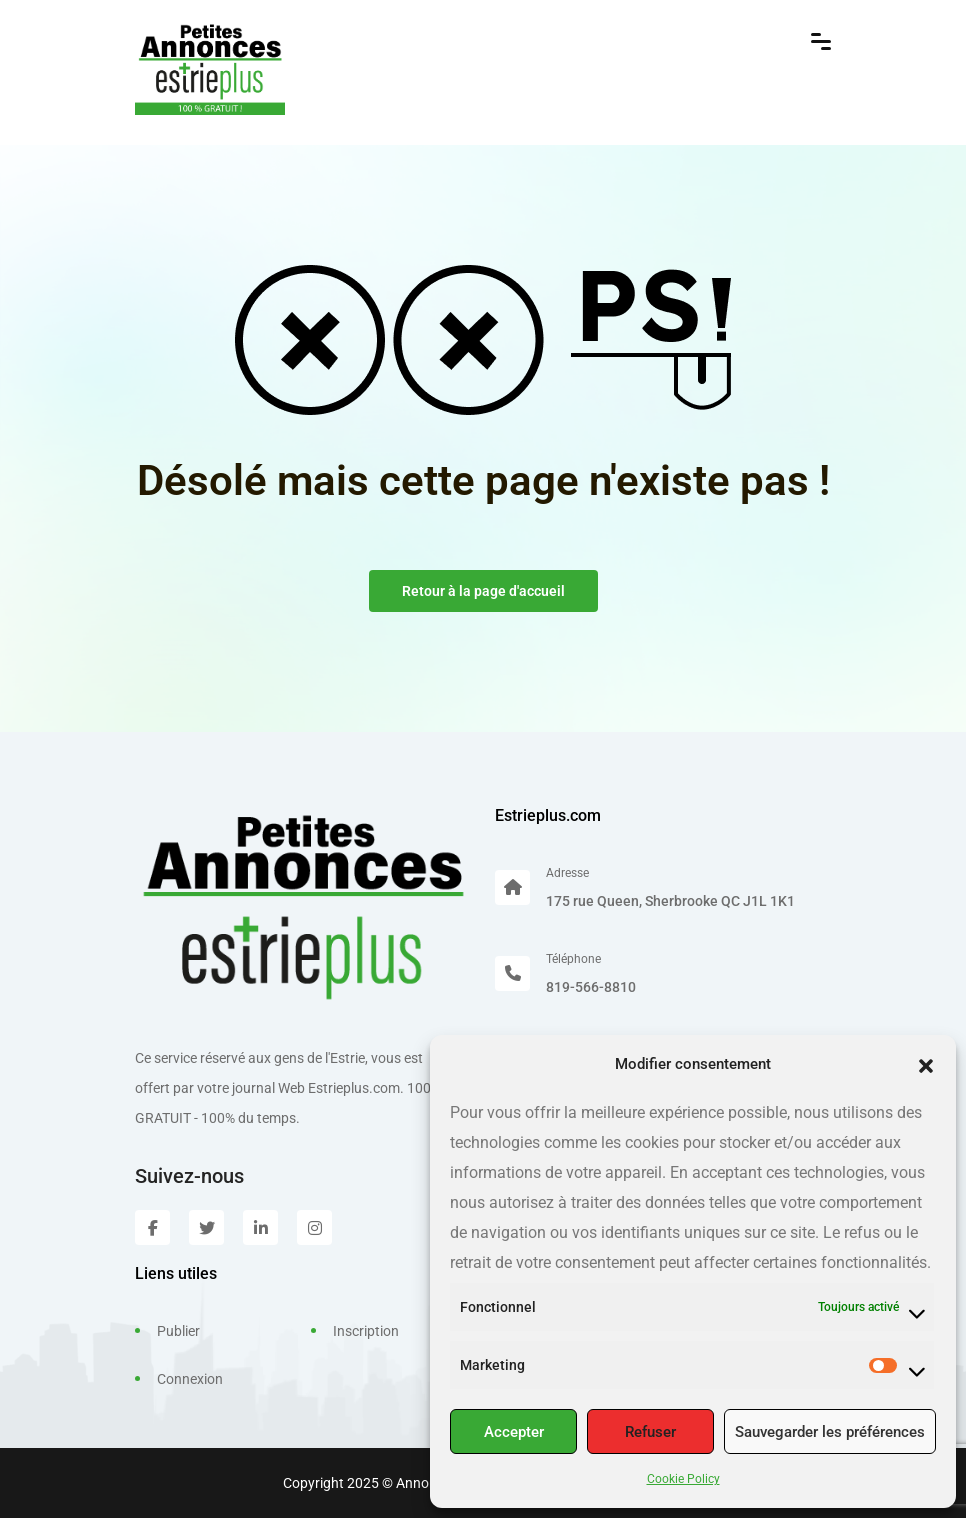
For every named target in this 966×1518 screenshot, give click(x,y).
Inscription (366, 1331)
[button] (926, 1064)
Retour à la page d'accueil (483, 591)
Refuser (650, 1432)
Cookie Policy (683, 1479)
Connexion (190, 1379)
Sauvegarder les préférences (830, 1432)
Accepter (514, 1432)
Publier (178, 1331)
